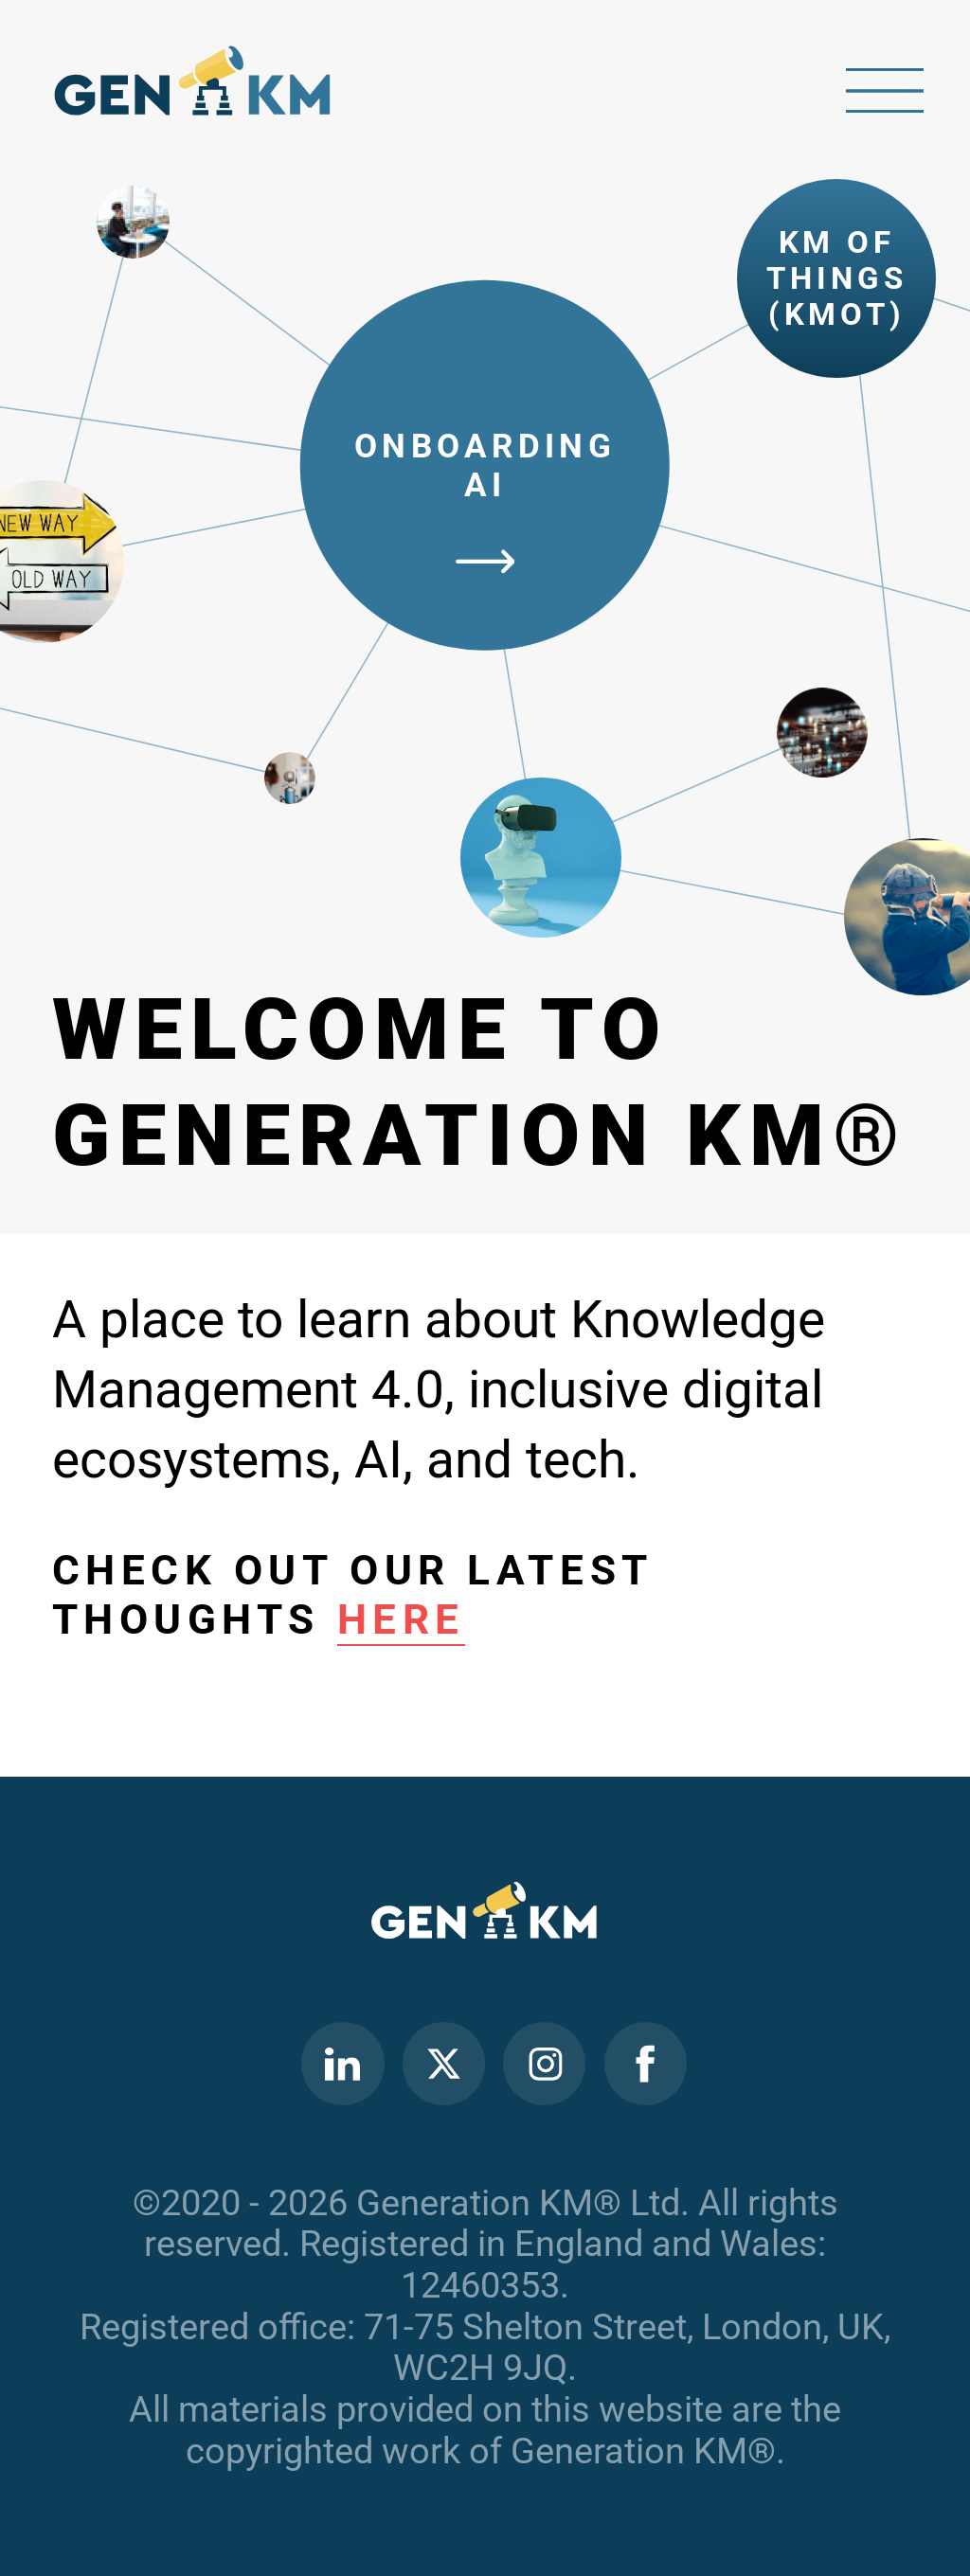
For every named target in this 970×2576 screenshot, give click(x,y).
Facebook (645, 2063)
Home (193, 89)
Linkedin (342, 2064)
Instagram (545, 2064)
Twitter (443, 2064)
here (401, 1619)
